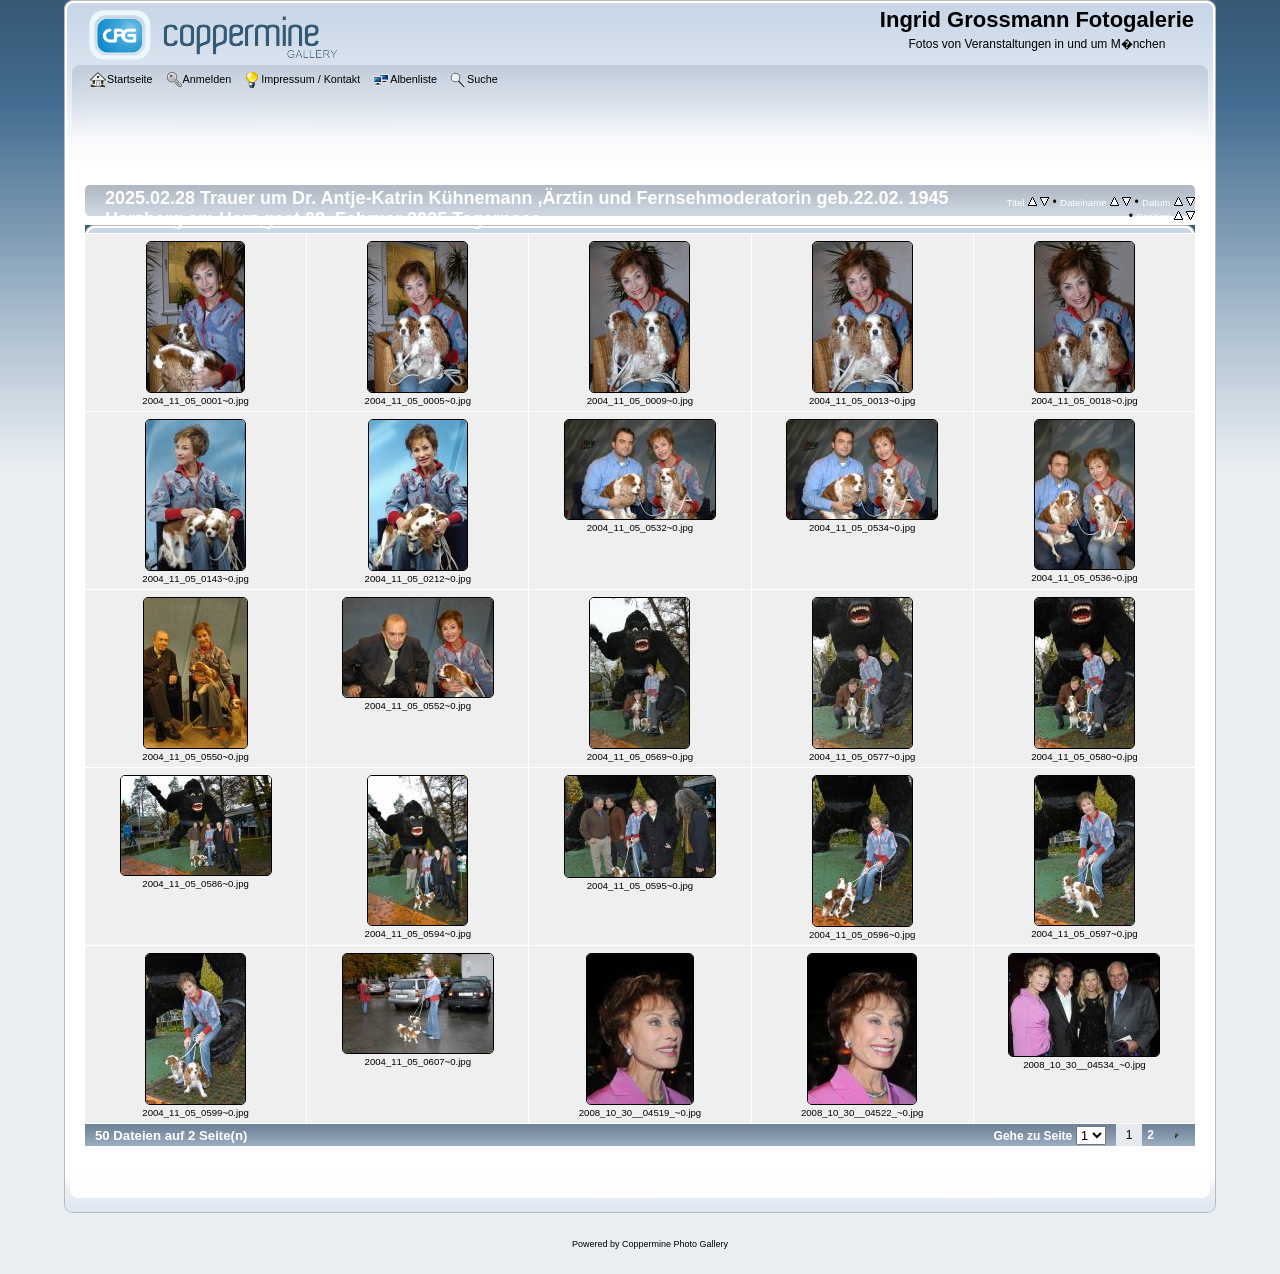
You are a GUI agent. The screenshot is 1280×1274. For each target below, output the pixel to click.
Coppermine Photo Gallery (675, 1244)
